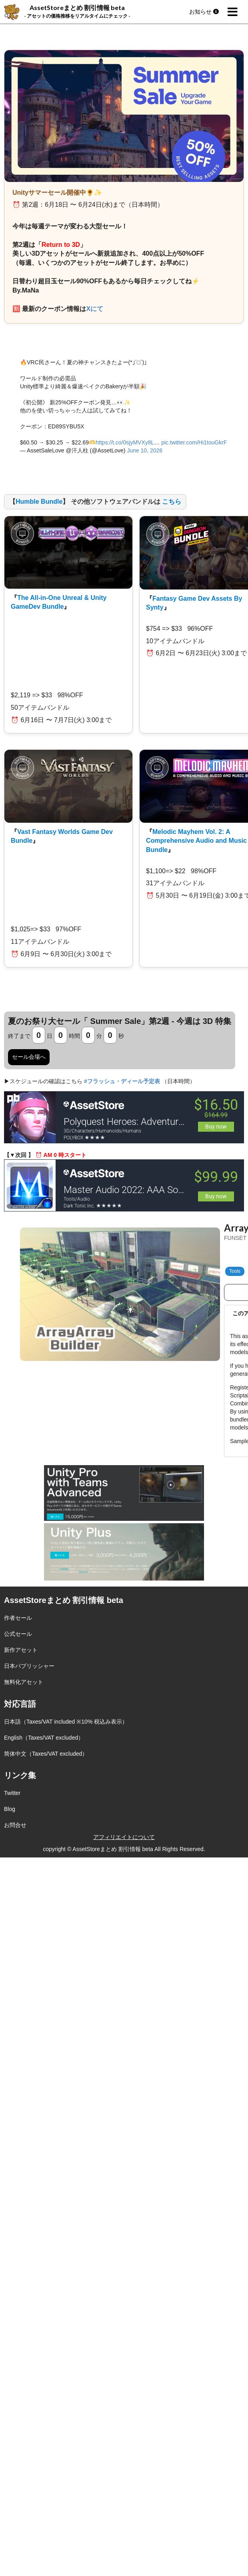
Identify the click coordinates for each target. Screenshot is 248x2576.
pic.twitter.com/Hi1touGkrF (194, 442)
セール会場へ (29, 1057)
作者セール (18, 1618)
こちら (171, 501)
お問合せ (15, 1825)
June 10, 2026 (144, 450)
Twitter (12, 1793)
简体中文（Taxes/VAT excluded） (46, 1753)
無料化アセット (23, 1682)
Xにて (94, 308)
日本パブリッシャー (29, 1666)
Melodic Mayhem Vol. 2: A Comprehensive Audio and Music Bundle (196, 840)
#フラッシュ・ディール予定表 (122, 1081)
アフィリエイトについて (124, 1837)
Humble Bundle (39, 501)
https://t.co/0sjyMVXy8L (125, 442)
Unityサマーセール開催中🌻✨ (57, 192)
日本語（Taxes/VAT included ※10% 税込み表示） (66, 1721)
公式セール (18, 1634)
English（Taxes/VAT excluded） (44, 1737)
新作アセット (21, 1650)
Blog (9, 1809)
